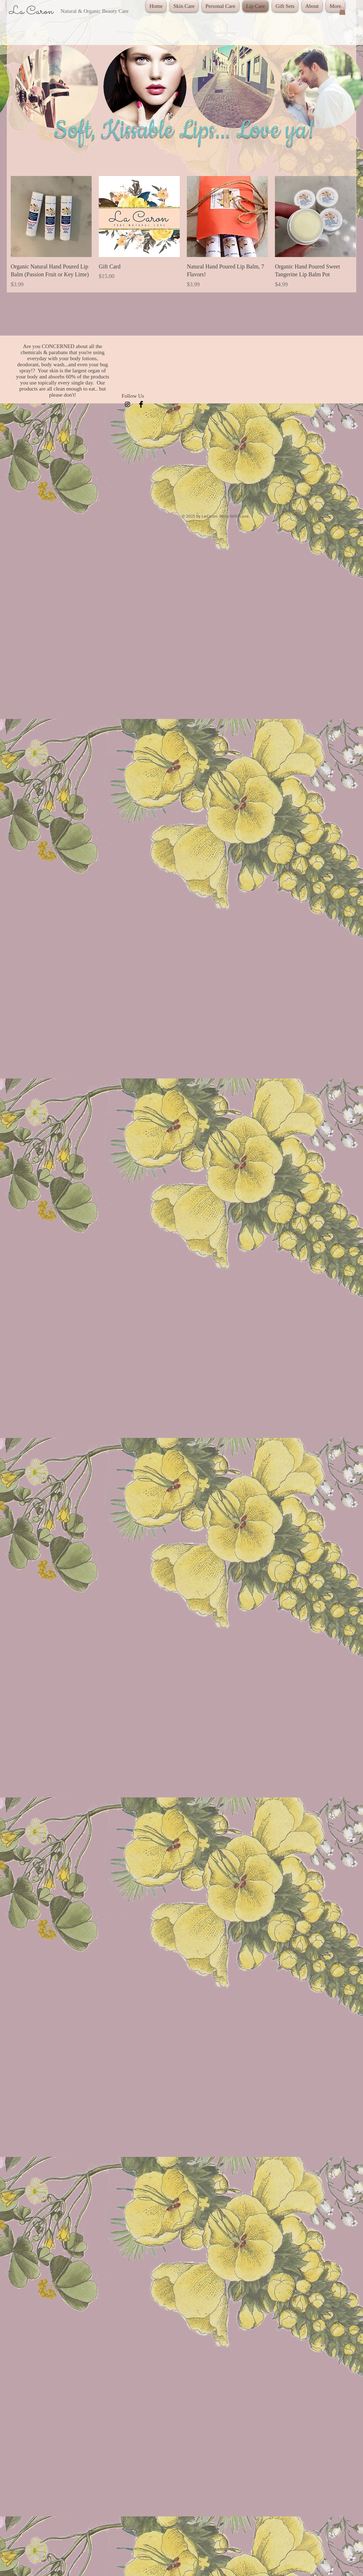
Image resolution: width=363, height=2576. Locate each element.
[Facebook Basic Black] (141, 404)
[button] (342, 11)
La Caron (32, 11)
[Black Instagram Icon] (127, 404)
